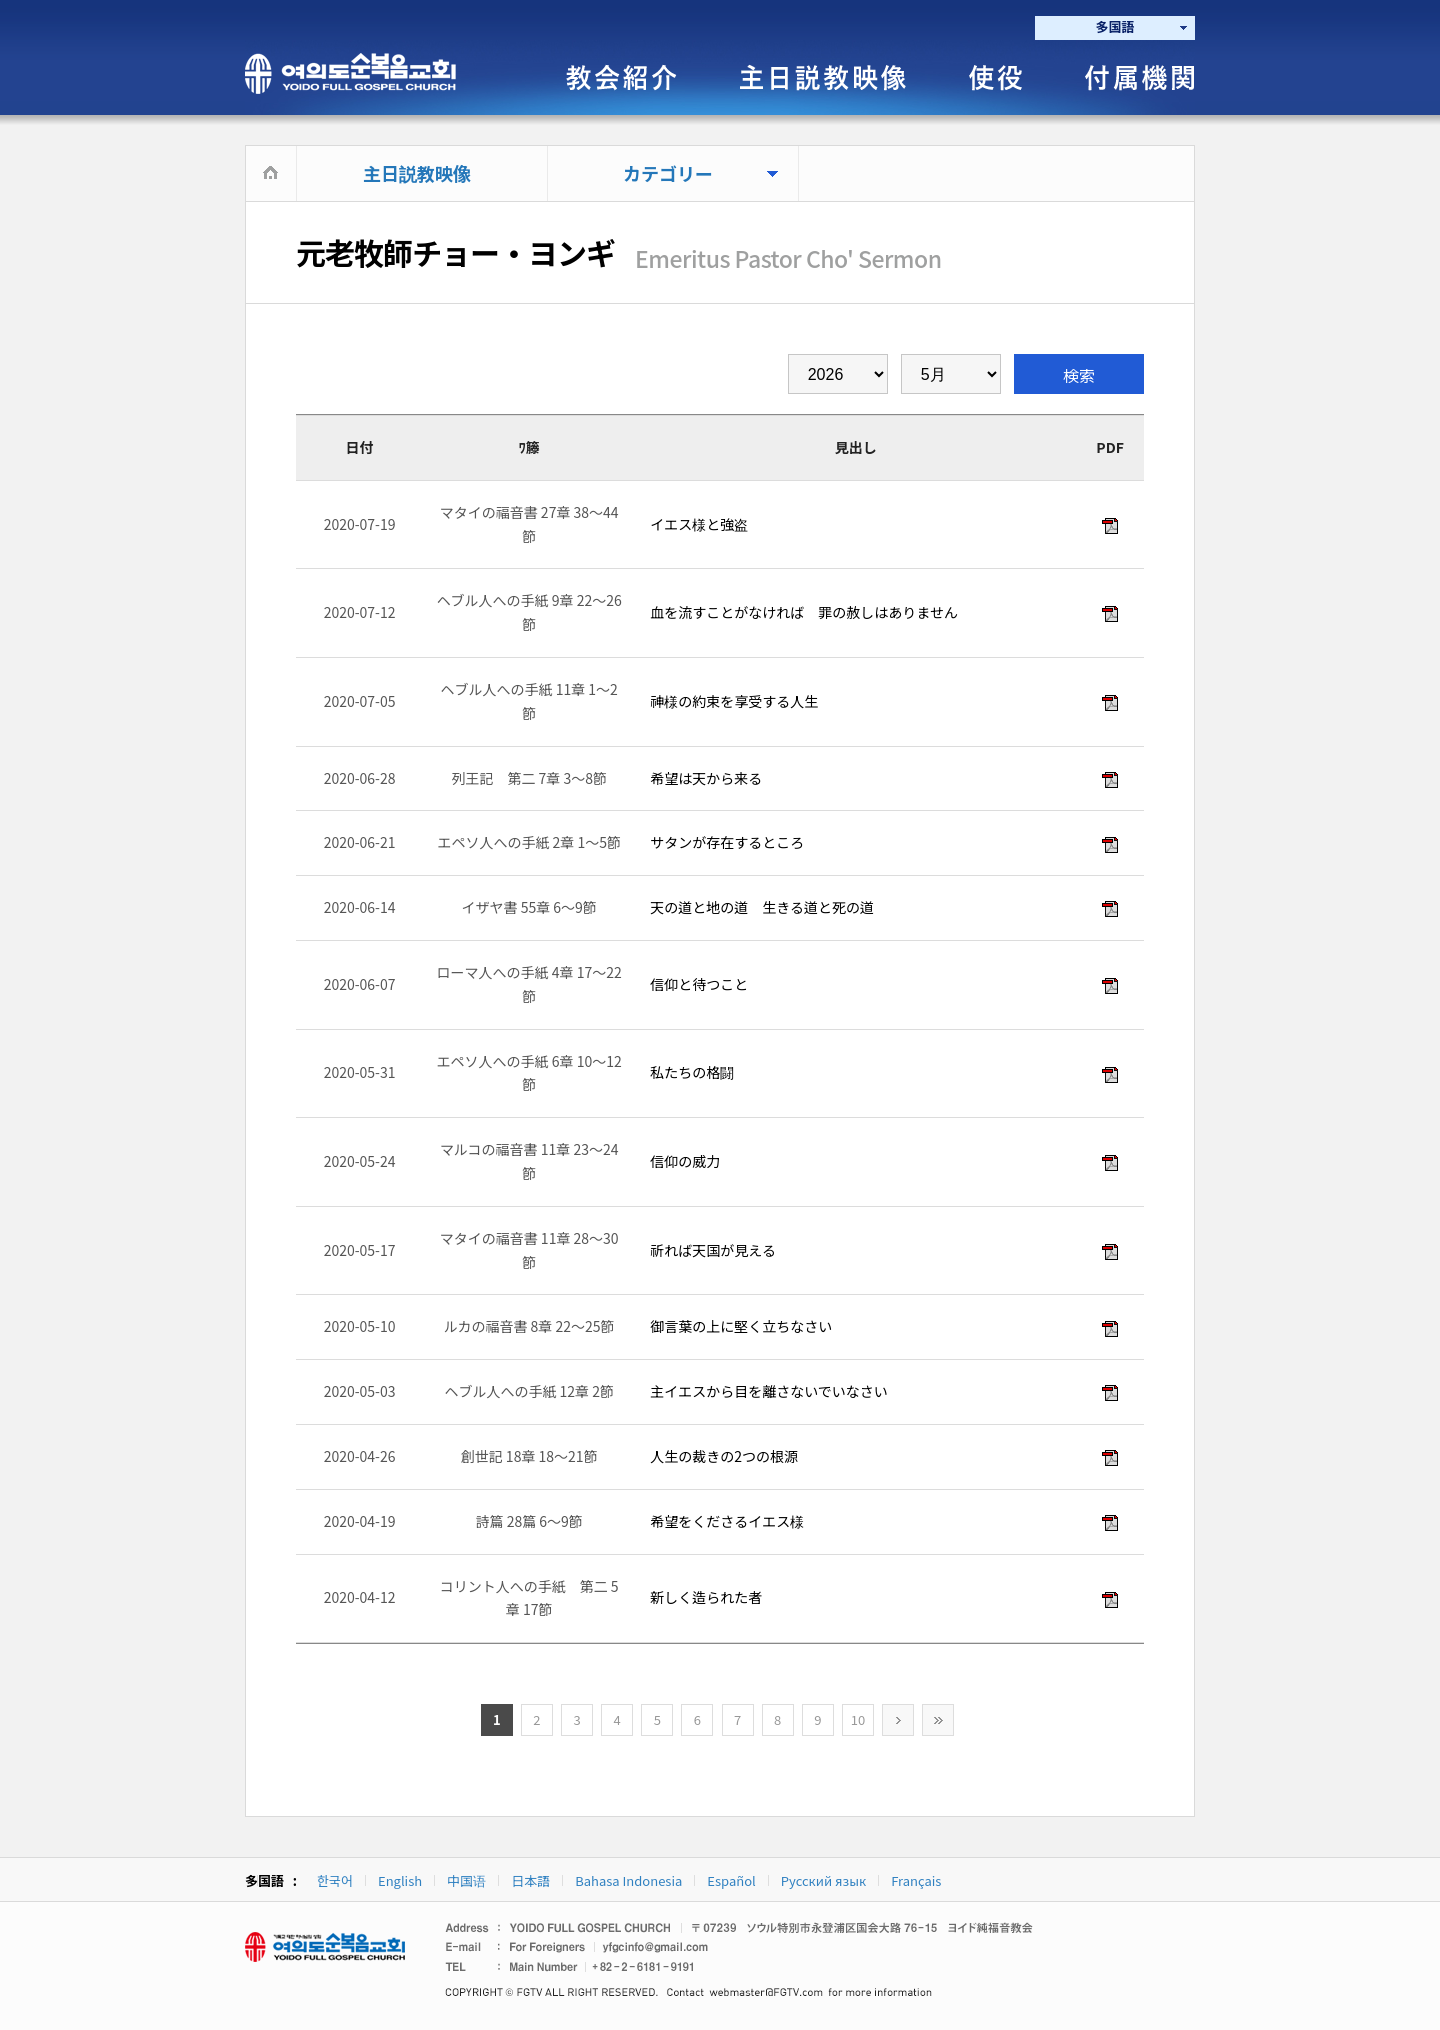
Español (731, 1880)
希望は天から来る (704, 778)
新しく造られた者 (704, 1597)
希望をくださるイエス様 (725, 1521)
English (400, 1880)
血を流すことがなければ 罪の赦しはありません (802, 612)
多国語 (1114, 26)
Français (916, 1880)
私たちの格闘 (690, 1072)
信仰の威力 (683, 1161)
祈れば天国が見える (711, 1250)
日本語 (530, 1880)
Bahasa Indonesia (628, 1880)
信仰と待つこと (697, 984)
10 (858, 1719)
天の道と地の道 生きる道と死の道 (760, 907)
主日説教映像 (417, 173)
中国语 (466, 1880)
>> (938, 1720)
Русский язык (823, 1880)
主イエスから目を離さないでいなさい (767, 1391)
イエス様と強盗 (697, 524)
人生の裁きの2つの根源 (722, 1456)
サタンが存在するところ (725, 842)
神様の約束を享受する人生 (732, 701)
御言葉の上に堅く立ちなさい (739, 1326)
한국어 (335, 1880)
